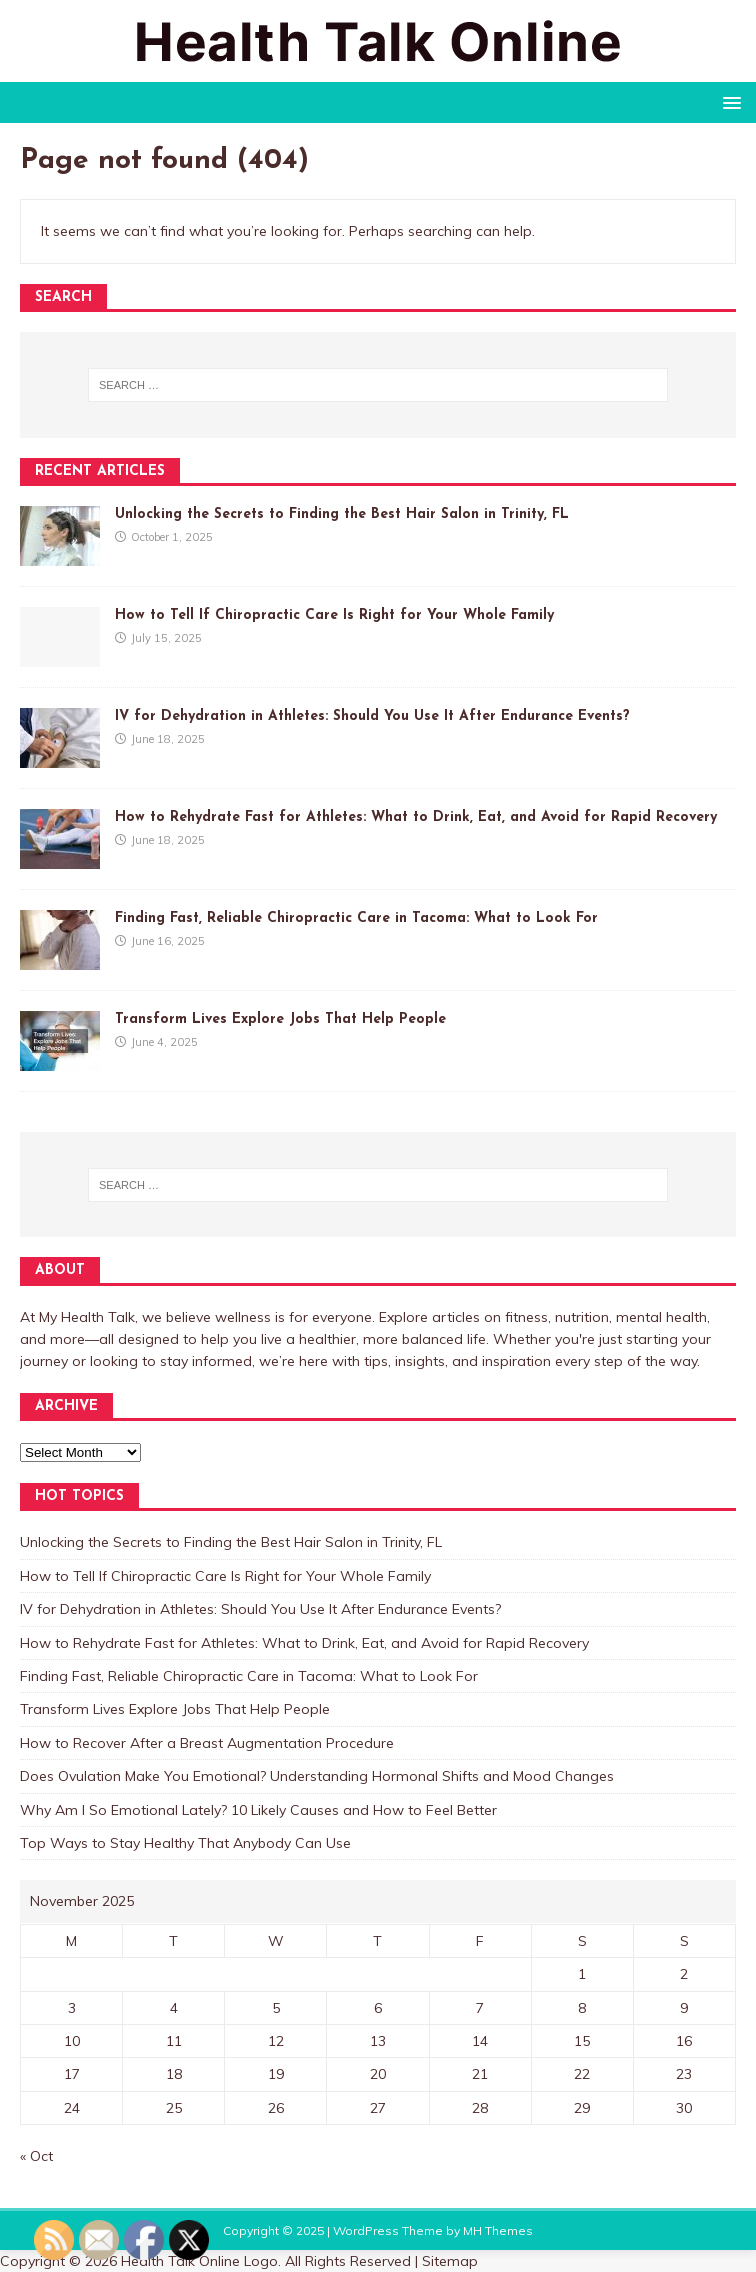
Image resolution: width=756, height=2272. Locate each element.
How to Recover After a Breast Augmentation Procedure (207, 1743)
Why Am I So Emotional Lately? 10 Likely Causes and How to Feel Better (258, 1810)
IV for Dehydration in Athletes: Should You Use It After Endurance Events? (372, 716)
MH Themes (498, 2230)
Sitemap (450, 2261)
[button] (728, 101)
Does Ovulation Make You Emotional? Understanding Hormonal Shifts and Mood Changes (317, 1776)
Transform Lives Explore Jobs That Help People (280, 1019)
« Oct (36, 2156)
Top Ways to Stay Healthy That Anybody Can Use (185, 1843)
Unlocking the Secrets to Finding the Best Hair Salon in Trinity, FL (342, 514)
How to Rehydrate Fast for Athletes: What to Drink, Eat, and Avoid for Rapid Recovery (416, 817)
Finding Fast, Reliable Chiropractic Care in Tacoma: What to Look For (356, 918)
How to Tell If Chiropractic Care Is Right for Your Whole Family (334, 615)
